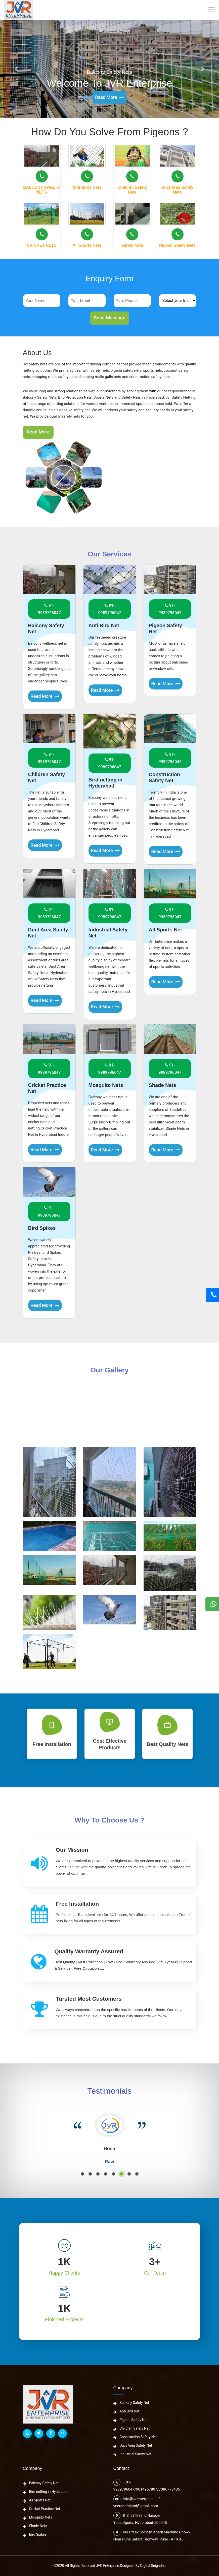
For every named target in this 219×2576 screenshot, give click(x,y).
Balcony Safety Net (134, 2403)
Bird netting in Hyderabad (49, 2492)
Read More (109, 97)
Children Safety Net (135, 2428)
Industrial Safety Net (135, 2454)
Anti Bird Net (104, 625)
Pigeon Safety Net (134, 2420)
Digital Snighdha (153, 2566)
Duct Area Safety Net (136, 2445)
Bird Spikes (42, 1228)
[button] (16, 69)
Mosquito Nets (106, 1085)
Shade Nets (162, 1085)
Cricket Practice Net (44, 2509)
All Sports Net (165, 929)
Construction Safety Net (138, 2437)
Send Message (109, 318)
